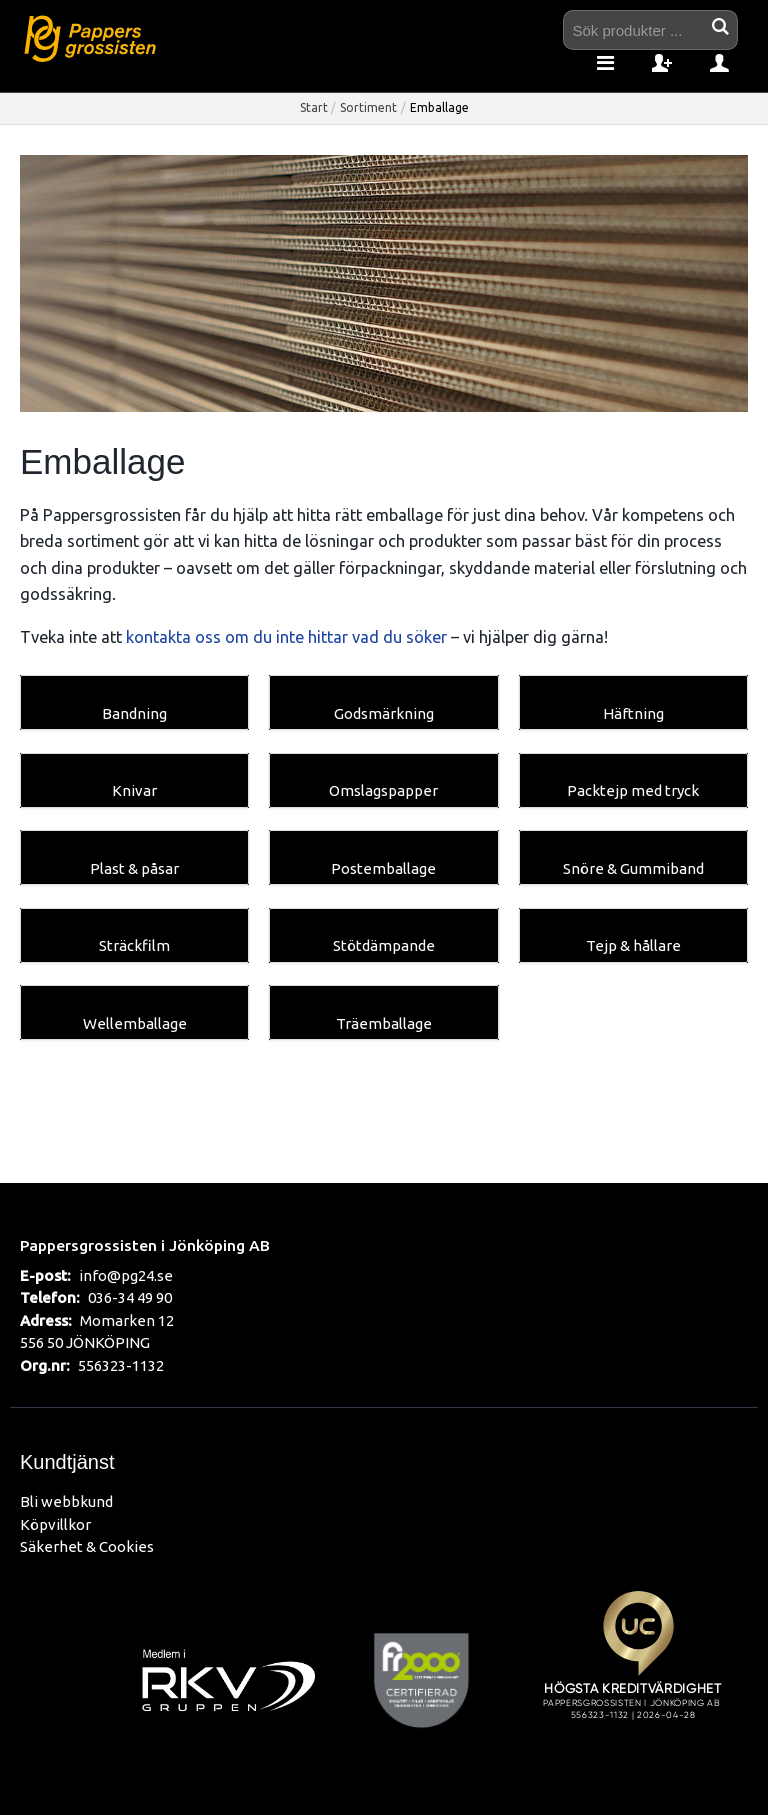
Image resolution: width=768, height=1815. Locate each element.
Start (314, 107)
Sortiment (368, 107)
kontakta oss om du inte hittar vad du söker (286, 637)
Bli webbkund (66, 1501)
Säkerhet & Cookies (87, 1546)
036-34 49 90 (130, 1297)
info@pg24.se (126, 1275)
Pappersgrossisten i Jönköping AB (145, 1245)
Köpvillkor (55, 1524)
